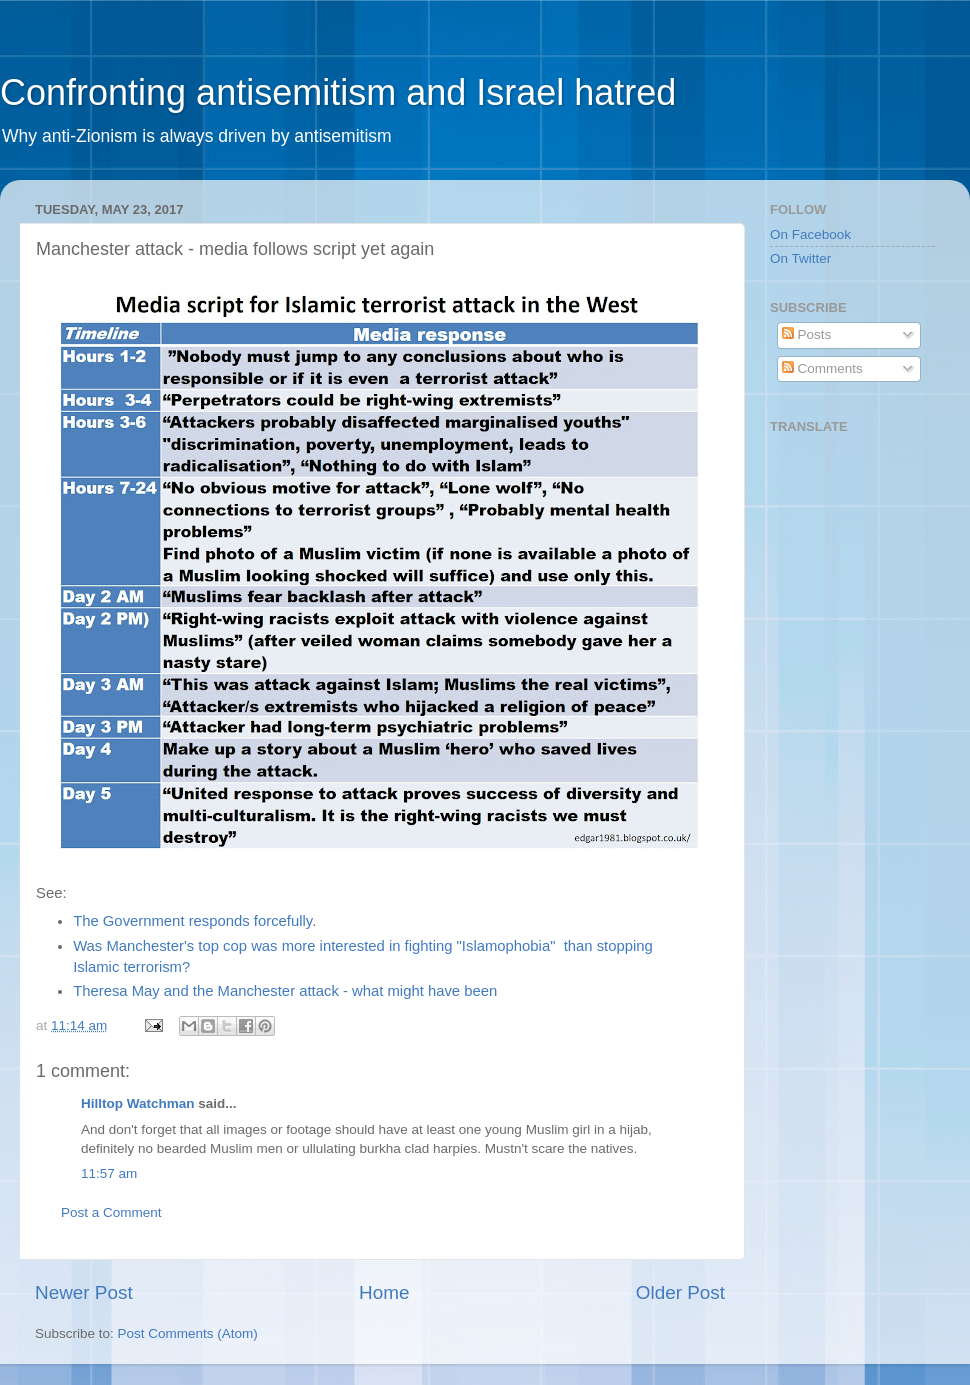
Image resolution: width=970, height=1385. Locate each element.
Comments (822, 368)
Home (384, 1292)
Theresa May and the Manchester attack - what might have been (287, 991)
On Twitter (800, 258)
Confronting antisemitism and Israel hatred (338, 92)
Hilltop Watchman (138, 1103)
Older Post (680, 1292)
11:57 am (109, 1173)
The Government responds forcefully (192, 921)
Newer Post (84, 1292)
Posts (807, 334)
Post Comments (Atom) (188, 1333)
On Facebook (810, 234)
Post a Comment (111, 1212)
